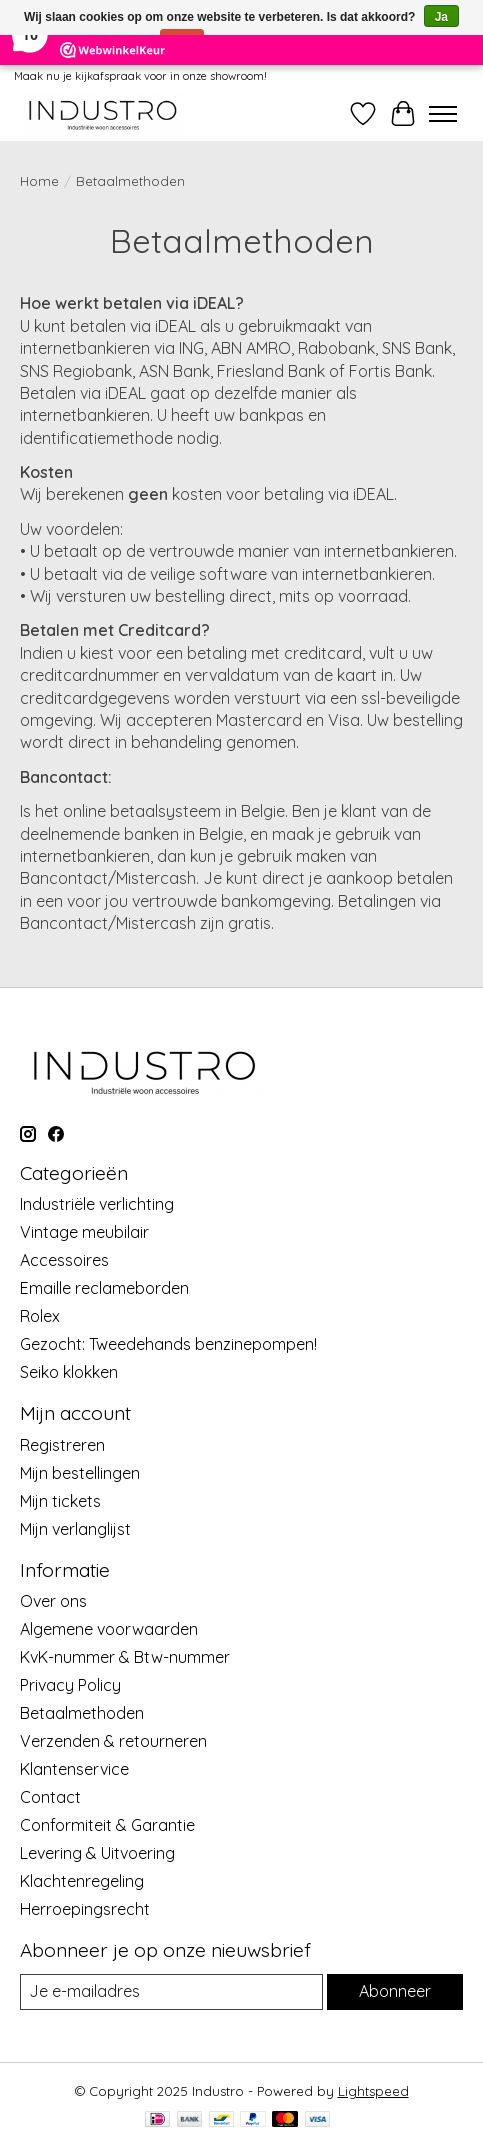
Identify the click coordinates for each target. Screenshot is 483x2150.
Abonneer (395, 1991)
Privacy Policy (70, 1685)
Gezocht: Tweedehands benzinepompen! (168, 1344)
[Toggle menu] (443, 114)
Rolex (40, 1316)
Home (39, 181)
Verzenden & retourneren (113, 1741)
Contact (50, 1797)
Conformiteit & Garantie (107, 1825)
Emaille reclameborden (104, 1288)
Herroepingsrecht (85, 1909)
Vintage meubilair (84, 1232)
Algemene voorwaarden (109, 1629)
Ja (441, 17)
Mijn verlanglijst (75, 1529)
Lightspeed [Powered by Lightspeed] (373, 2091)
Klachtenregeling (82, 1881)
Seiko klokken (69, 1372)
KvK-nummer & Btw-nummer (125, 1657)
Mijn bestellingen (80, 1473)
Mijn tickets (60, 1501)
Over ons (53, 1601)
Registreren (62, 1445)
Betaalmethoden (82, 1713)
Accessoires (64, 1260)
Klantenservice (74, 1769)
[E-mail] (171, 1991)
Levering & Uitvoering (97, 1853)
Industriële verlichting (97, 1204)
